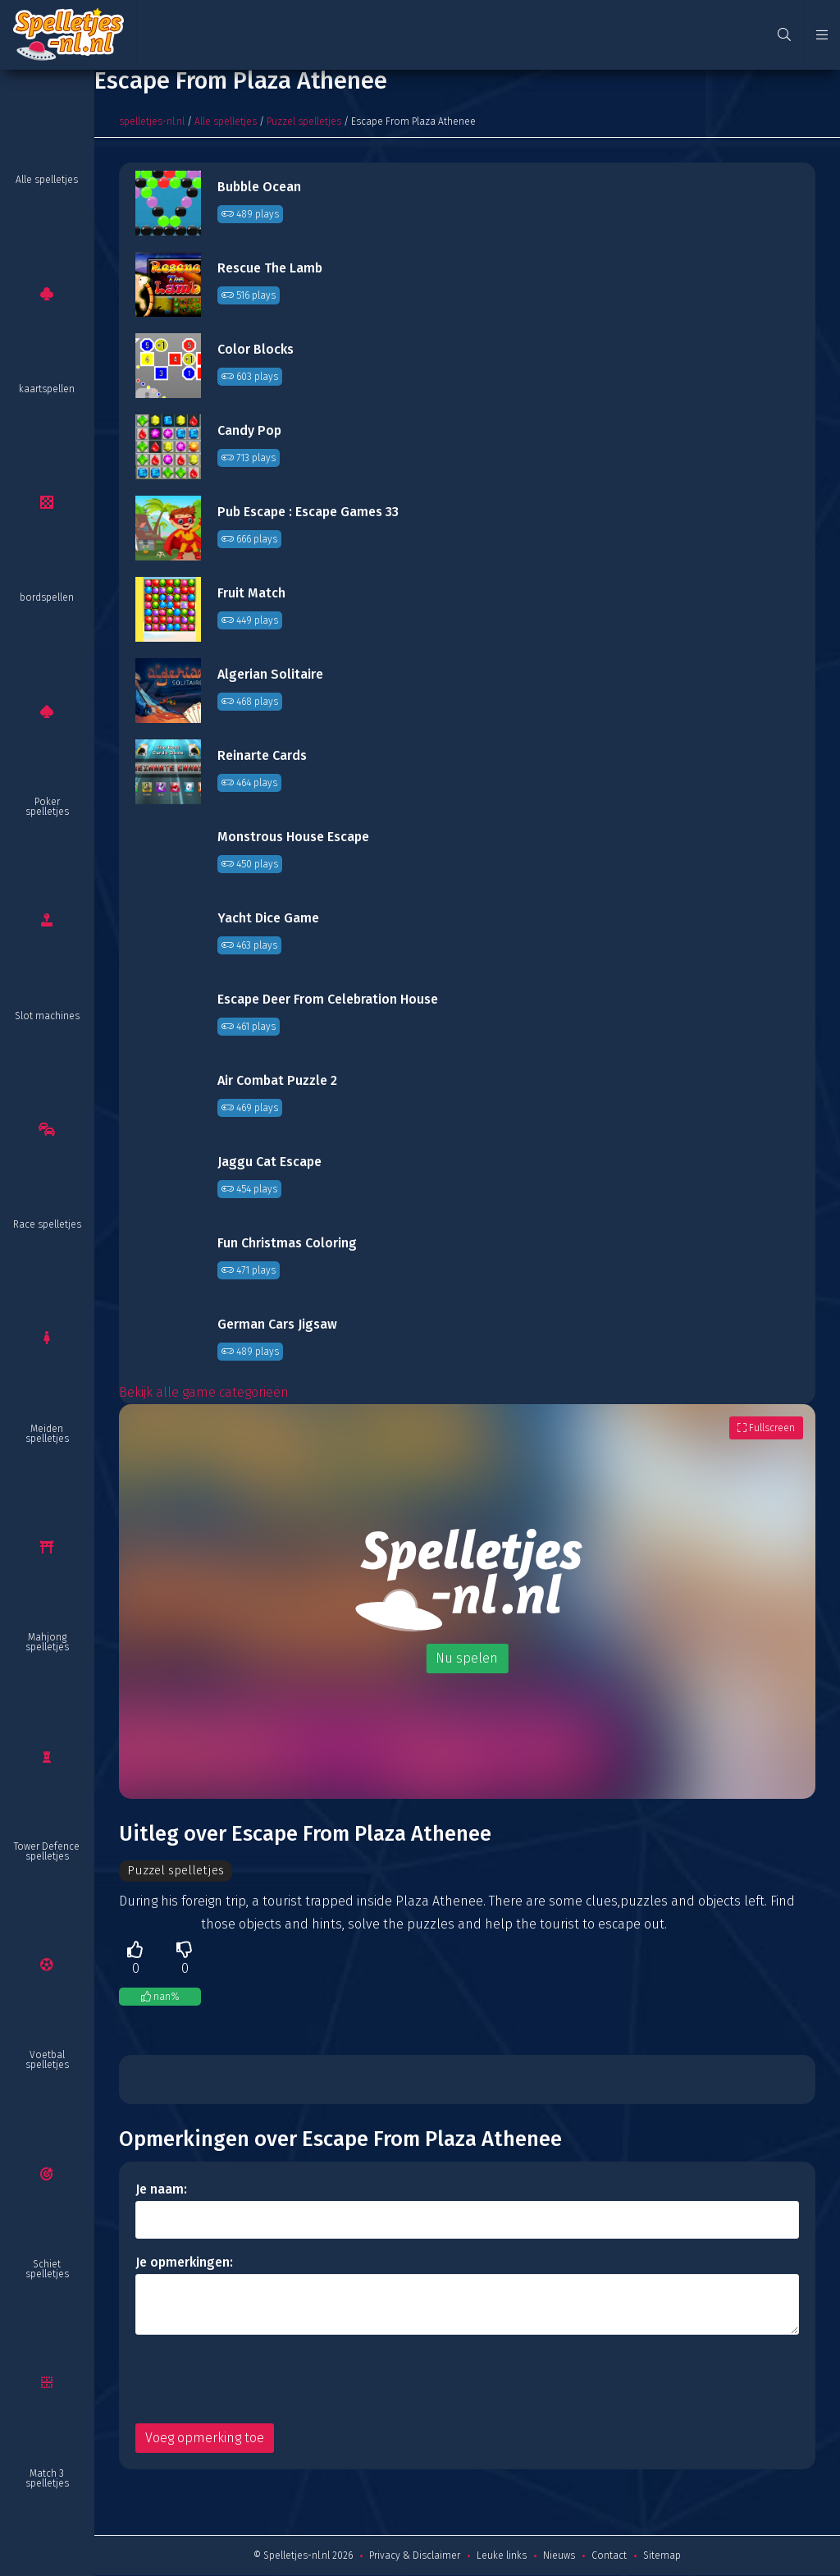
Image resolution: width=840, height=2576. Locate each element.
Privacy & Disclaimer (414, 2556)
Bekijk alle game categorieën (204, 1392)
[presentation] (260, 2380)
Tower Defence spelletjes (47, 1851)
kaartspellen (47, 389)
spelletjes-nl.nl (152, 121)
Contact (609, 2556)
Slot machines (47, 1016)
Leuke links (502, 2556)
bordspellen (47, 597)
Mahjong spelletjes (47, 1642)
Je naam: (161, 2190)
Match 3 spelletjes (47, 2478)
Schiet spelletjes (47, 2269)
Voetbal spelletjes (47, 2059)
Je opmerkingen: (184, 2263)
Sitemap (662, 2556)
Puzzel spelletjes (304, 121)
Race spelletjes (47, 1224)
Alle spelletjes (47, 179)
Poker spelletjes (47, 806)
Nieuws (559, 2556)
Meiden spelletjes (47, 1433)
